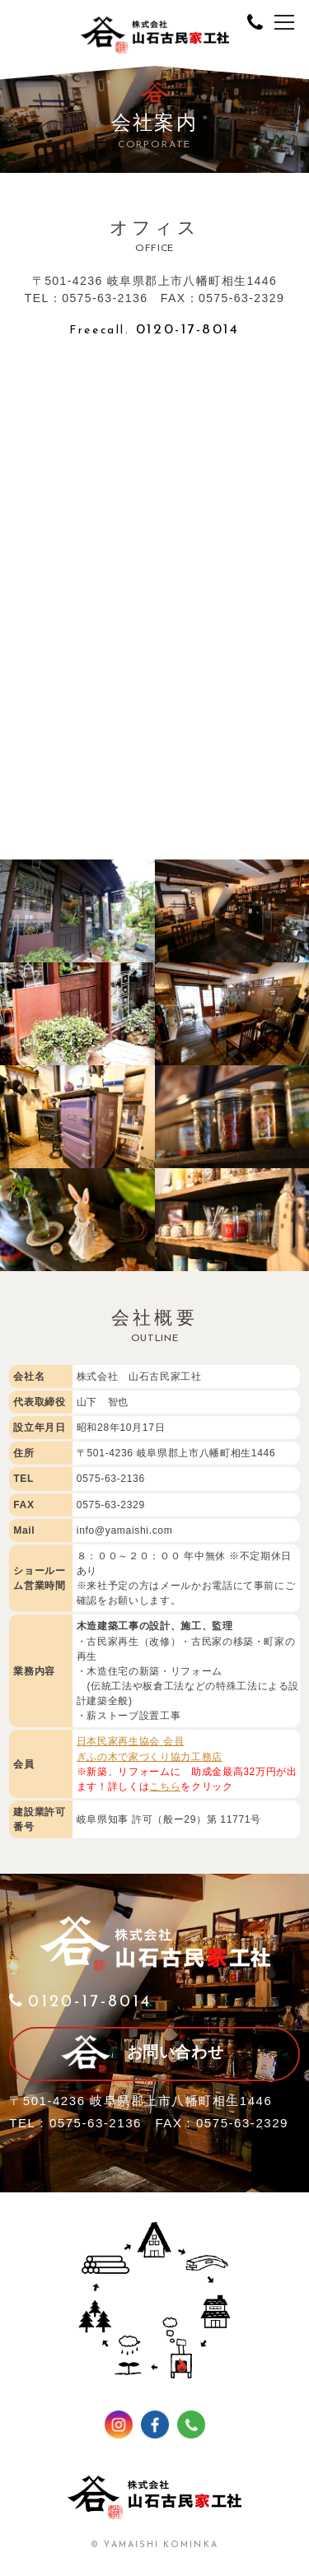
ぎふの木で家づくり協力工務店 (149, 1757)
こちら (164, 1786)
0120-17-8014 (154, 330)
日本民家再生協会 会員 (131, 1741)
